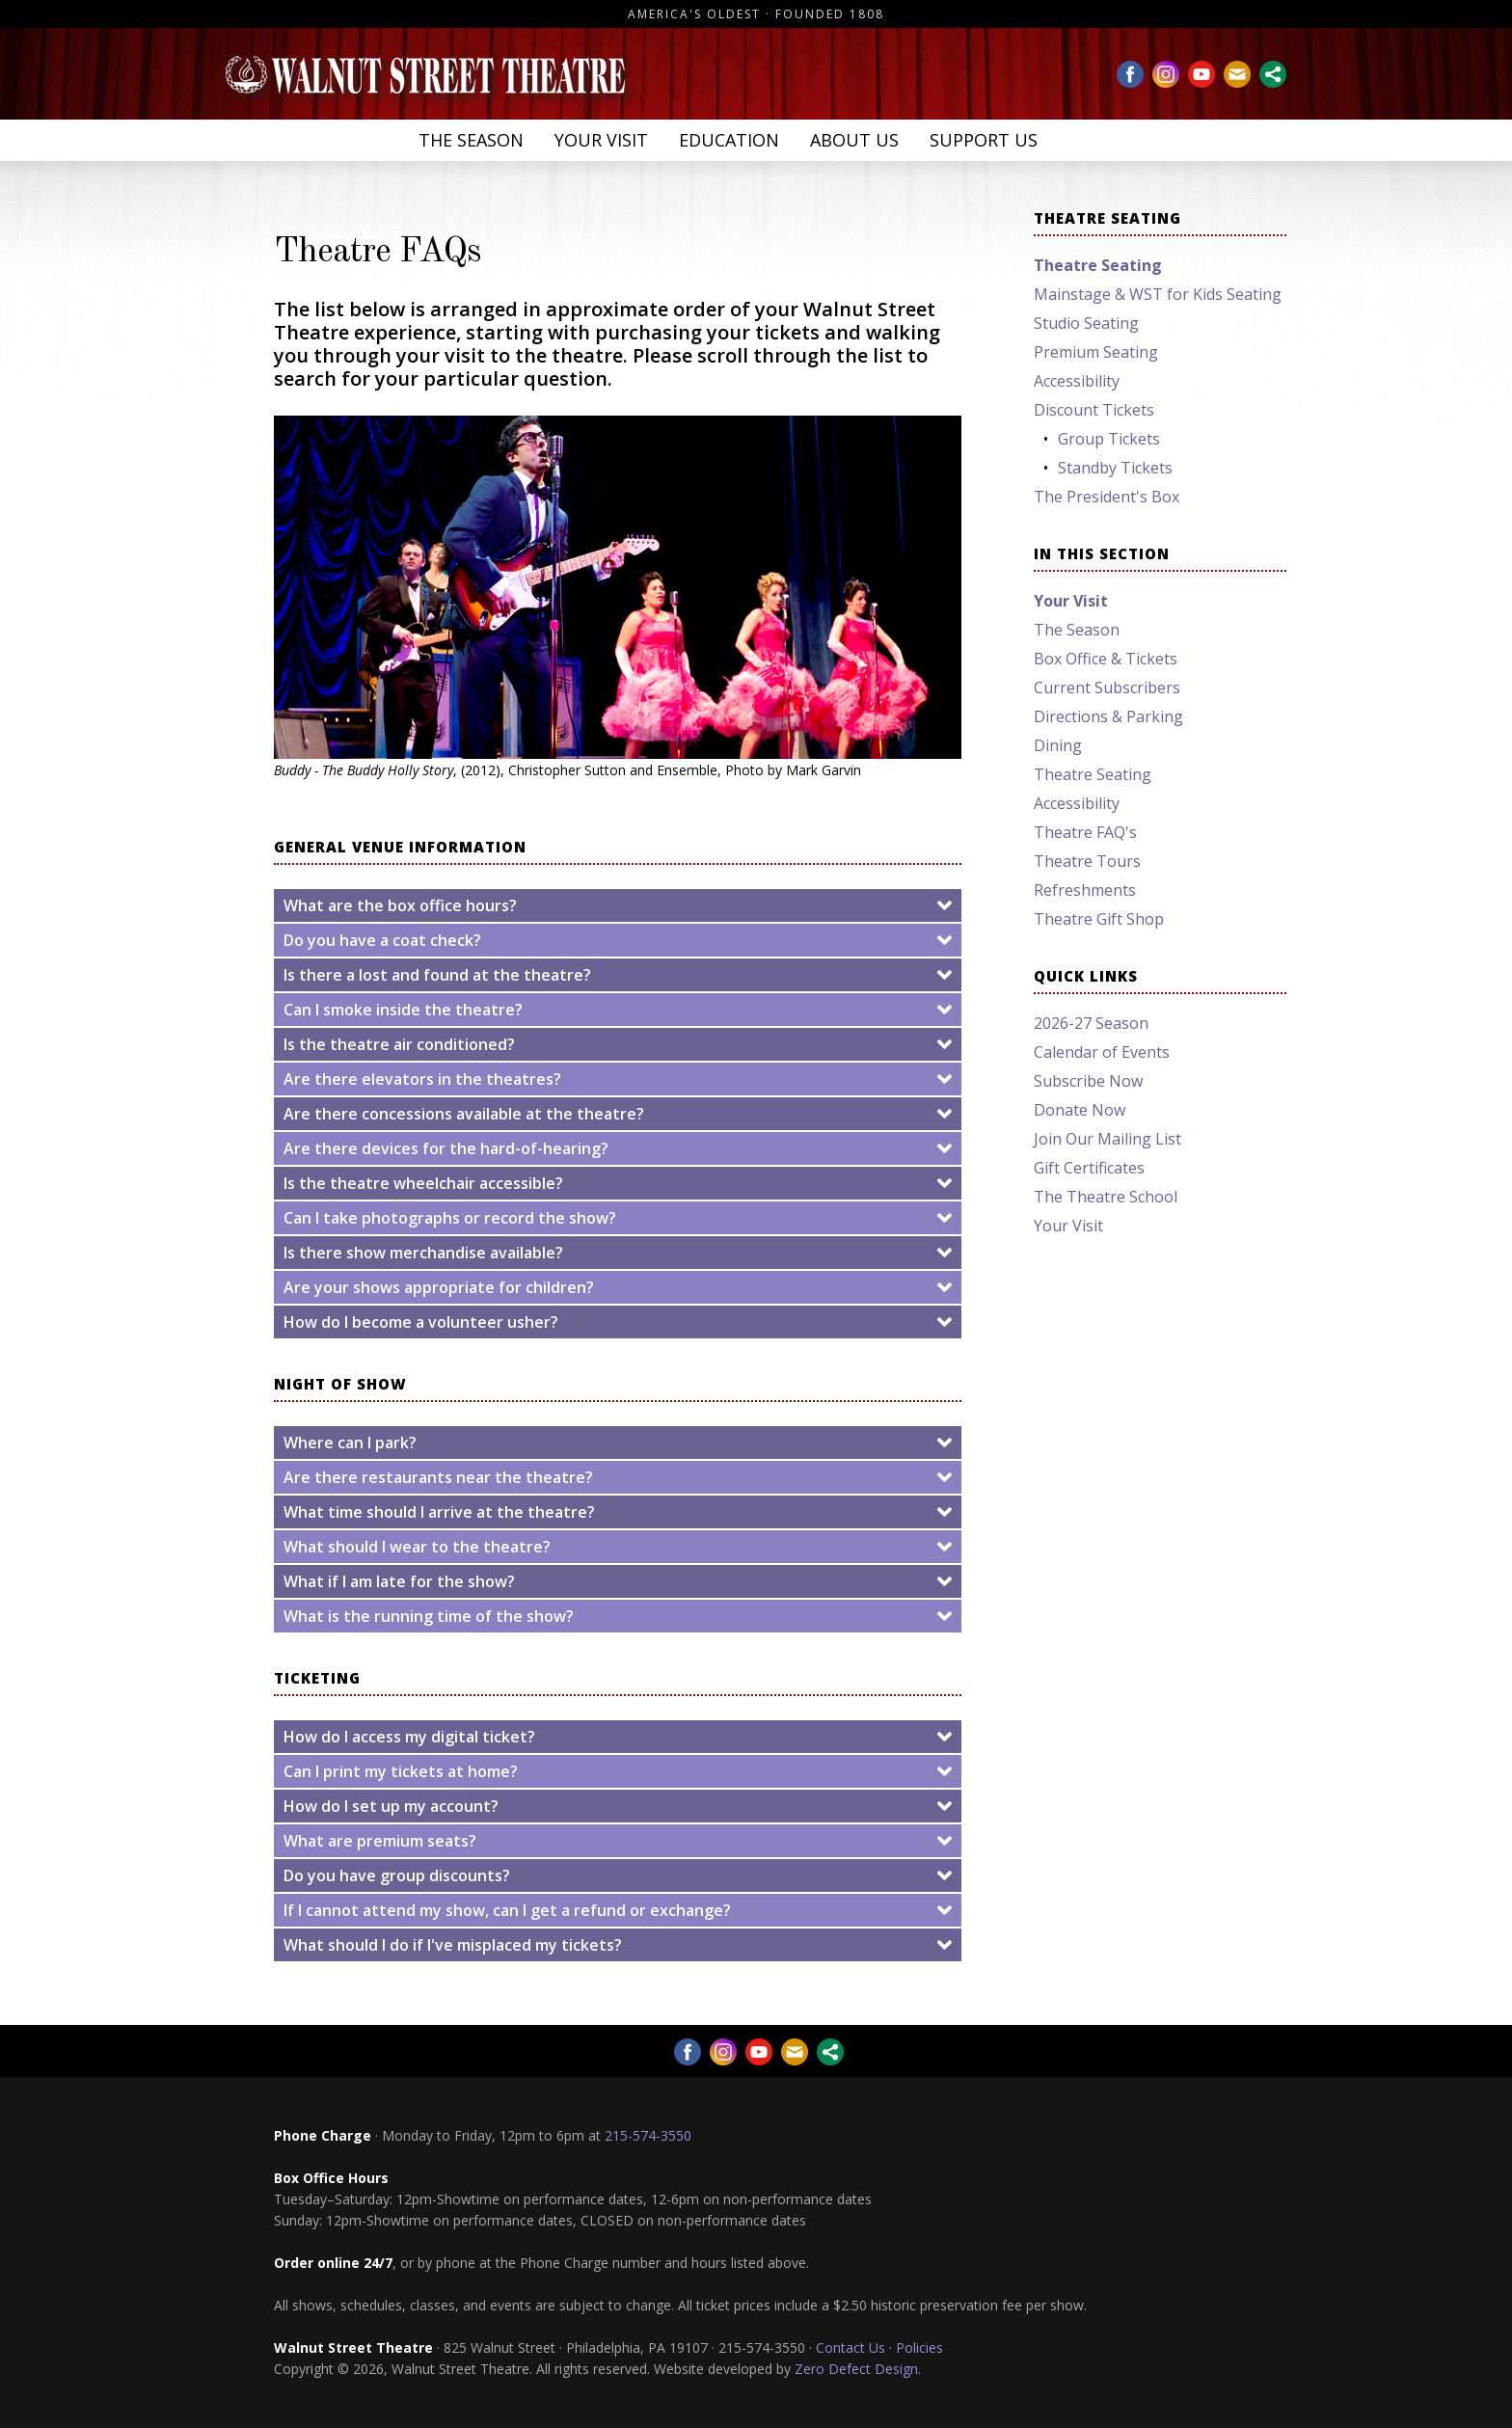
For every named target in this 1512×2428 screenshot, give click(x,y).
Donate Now (1079, 1109)
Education (729, 139)
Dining (1058, 745)
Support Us (984, 139)
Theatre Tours (1087, 861)
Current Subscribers (1107, 687)
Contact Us (850, 2347)
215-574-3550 (648, 2135)
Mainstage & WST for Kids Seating (1158, 294)
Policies (919, 2347)
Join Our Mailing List (1107, 1138)
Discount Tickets (1094, 409)
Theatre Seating (1092, 774)
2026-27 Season (1091, 1023)
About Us (854, 139)
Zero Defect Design (856, 2369)
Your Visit (601, 139)
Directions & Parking (1108, 716)
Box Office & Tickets (1105, 658)
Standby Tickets (1115, 467)
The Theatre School (1105, 1196)
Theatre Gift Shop (1099, 919)
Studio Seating (1086, 323)
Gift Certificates (1089, 1167)
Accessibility (1077, 380)
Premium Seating (1096, 352)
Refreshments (1085, 890)
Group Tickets (1109, 438)
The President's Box (1106, 496)
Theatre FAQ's (1085, 832)
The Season (471, 139)
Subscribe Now (1088, 1081)
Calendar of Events (1102, 1052)
